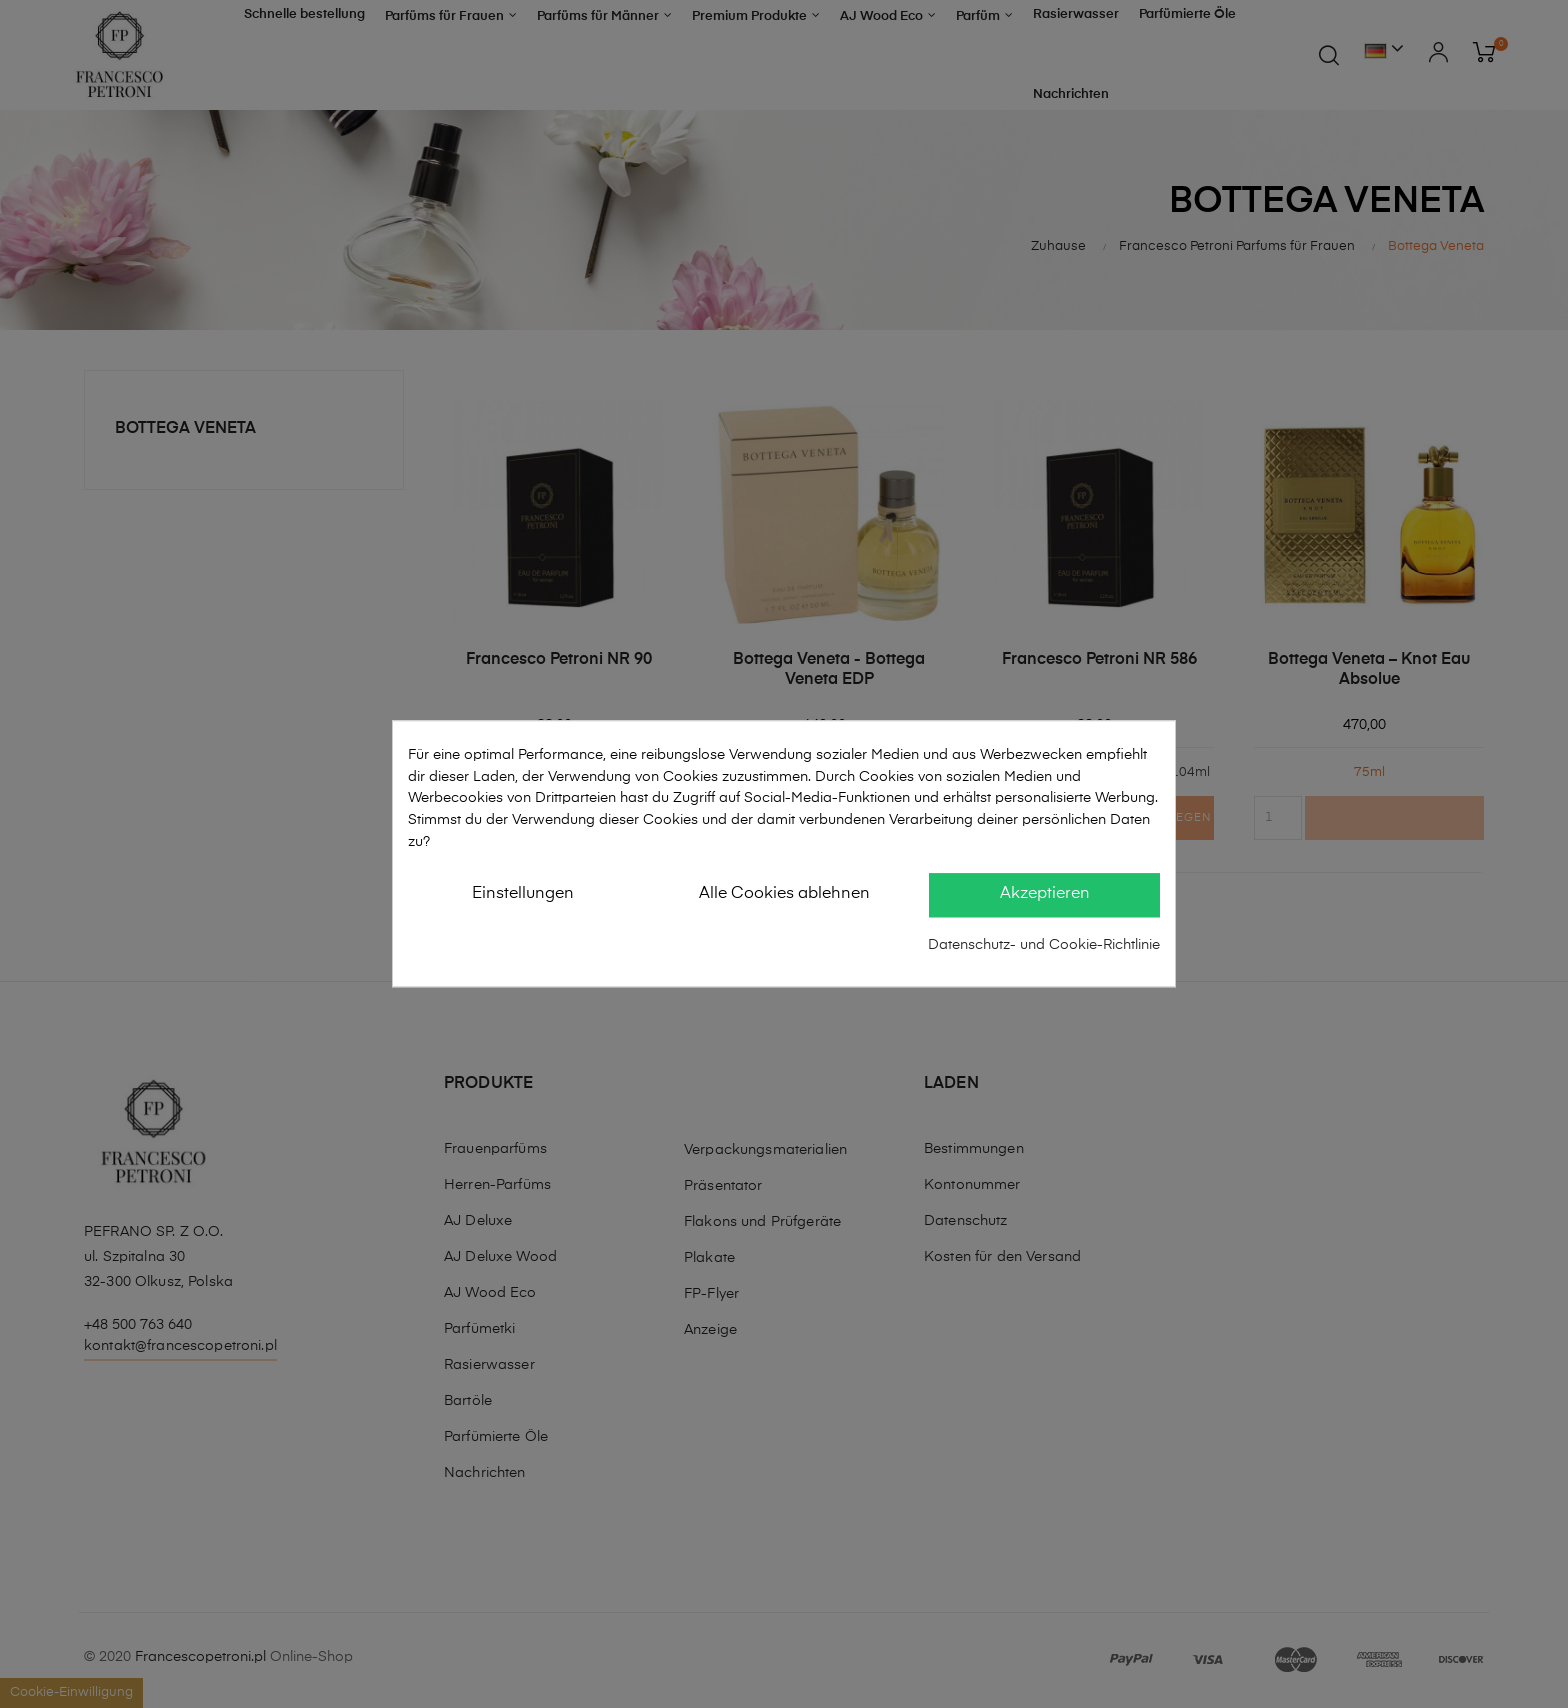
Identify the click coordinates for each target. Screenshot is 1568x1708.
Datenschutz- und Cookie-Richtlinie (1044, 945)
